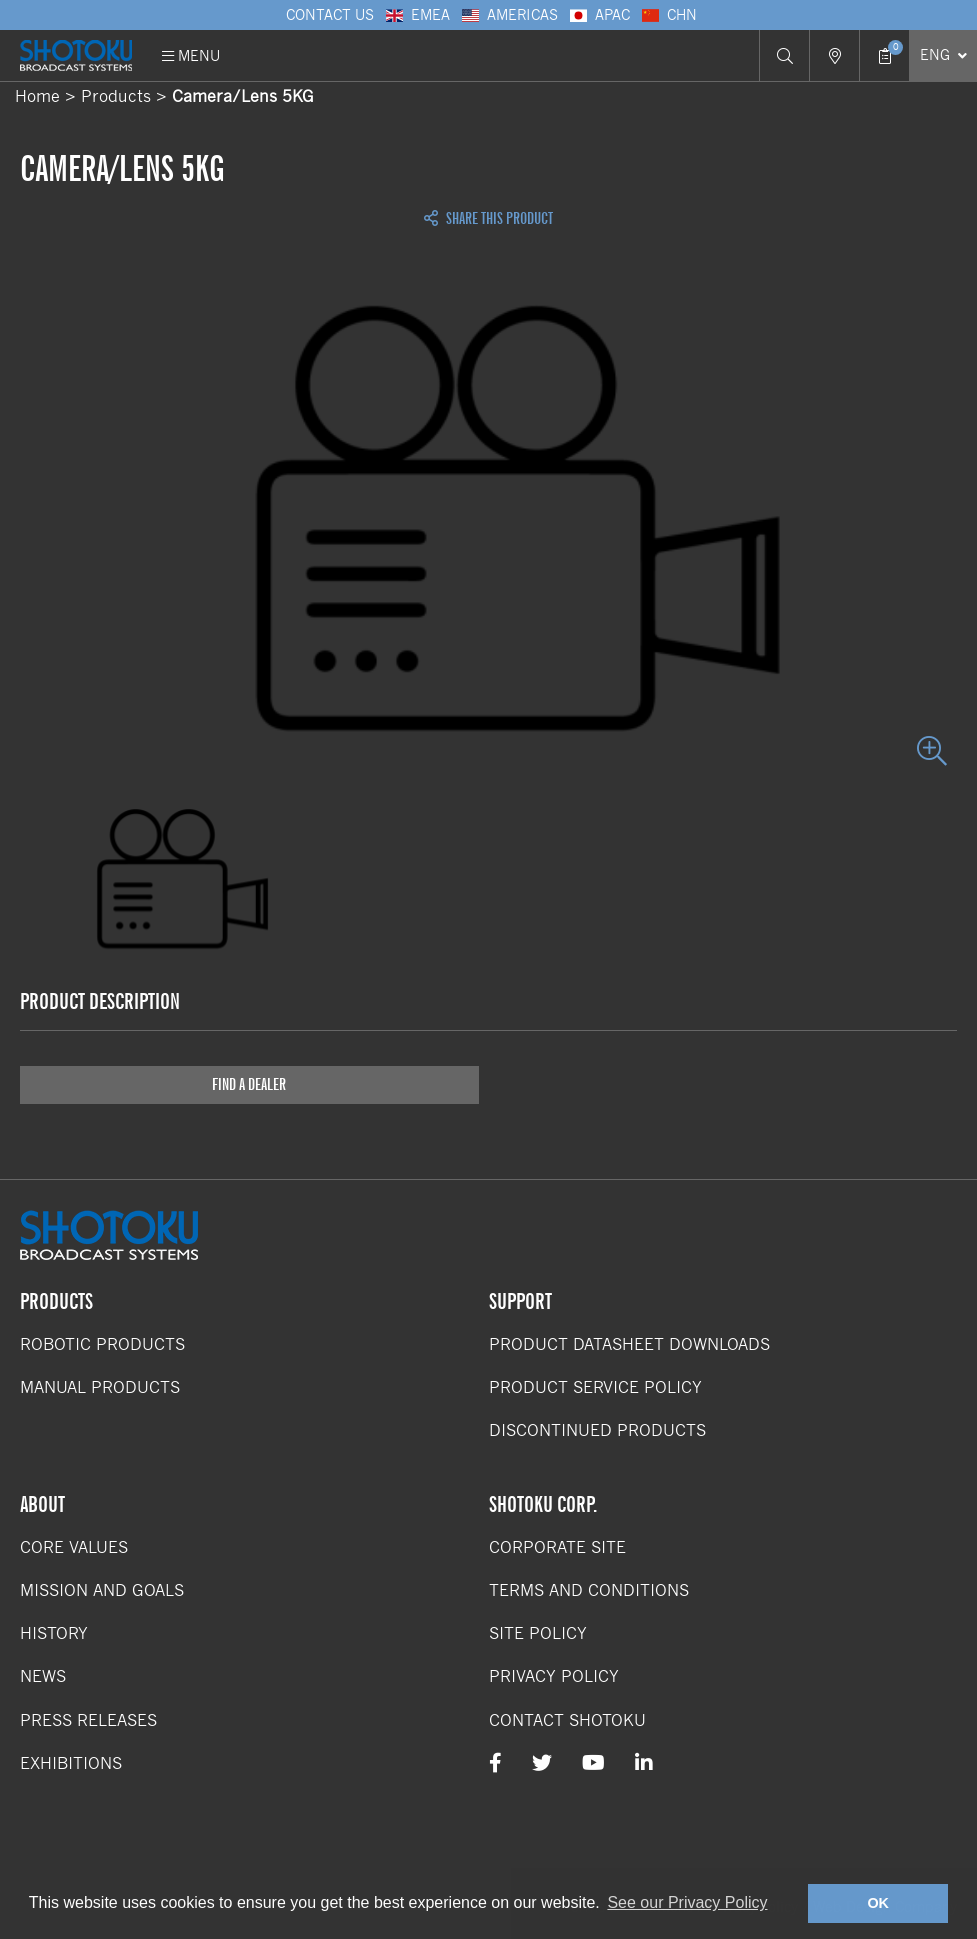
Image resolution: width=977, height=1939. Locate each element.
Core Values (74, 1547)
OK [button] (878, 1903)
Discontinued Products (597, 1430)
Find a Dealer (249, 1084)
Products (116, 96)
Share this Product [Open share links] (488, 219)
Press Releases (88, 1720)
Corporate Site (557, 1547)
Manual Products (100, 1387)
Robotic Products (102, 1344)
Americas (509, 15)
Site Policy (538, 1633)
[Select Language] (943, 55)
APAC (599, 15)
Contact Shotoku (567, 1720)
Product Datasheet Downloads (629, 1344)
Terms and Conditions (589, 1590)
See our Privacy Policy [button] (687, 1902)
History (54, 1633)
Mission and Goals (102, 1590)
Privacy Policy (554, 1676)
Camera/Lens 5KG (243, 96)
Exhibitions (71, 1763)
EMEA (417, 15)
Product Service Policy (595, 1387)
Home (37, 96)
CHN (668, 15)
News (43, 1676)
